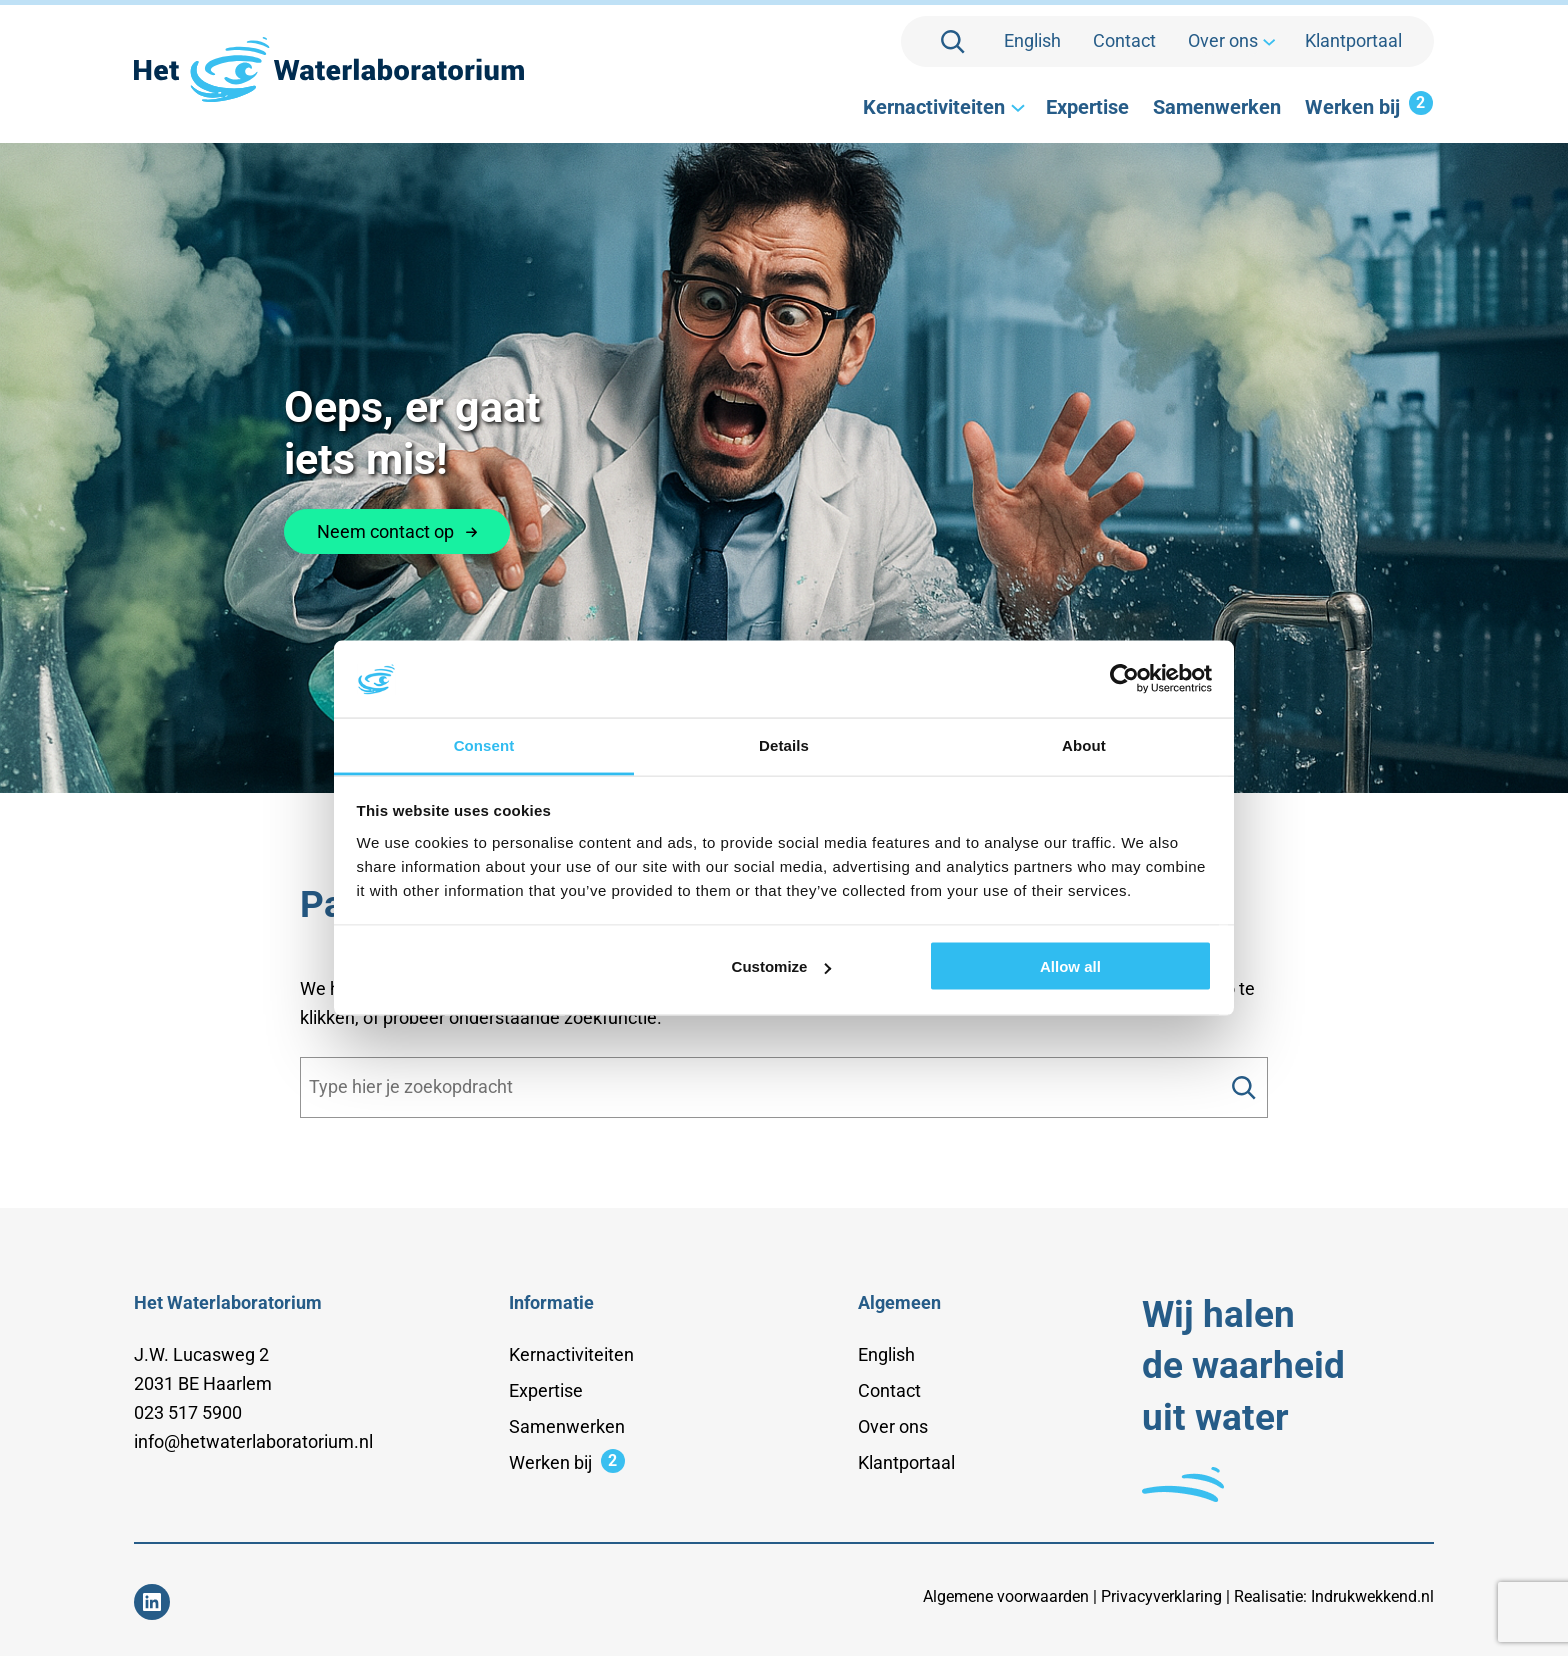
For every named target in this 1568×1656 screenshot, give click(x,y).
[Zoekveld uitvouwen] (952, 41)
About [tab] (1084, 744)
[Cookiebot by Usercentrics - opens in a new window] (1124, 679)
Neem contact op (397, 531)
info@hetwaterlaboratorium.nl (253, 1441)
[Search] (1243, 1087)
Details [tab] (784, 744)
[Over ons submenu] (1267, 41)
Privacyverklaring (1161, 1596)
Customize (782, 966)
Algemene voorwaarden (1006, 1596)
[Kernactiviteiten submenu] (1016, 107)
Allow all (1070, 966)
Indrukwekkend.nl (1372, 1596)
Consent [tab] (484, 744)
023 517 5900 (188, 1412)
